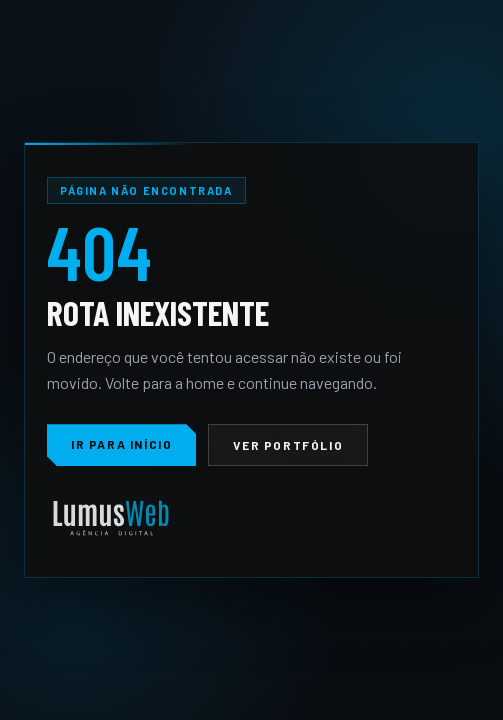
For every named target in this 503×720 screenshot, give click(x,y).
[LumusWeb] (111, 519)
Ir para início (121, 444)
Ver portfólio (288, 445)
